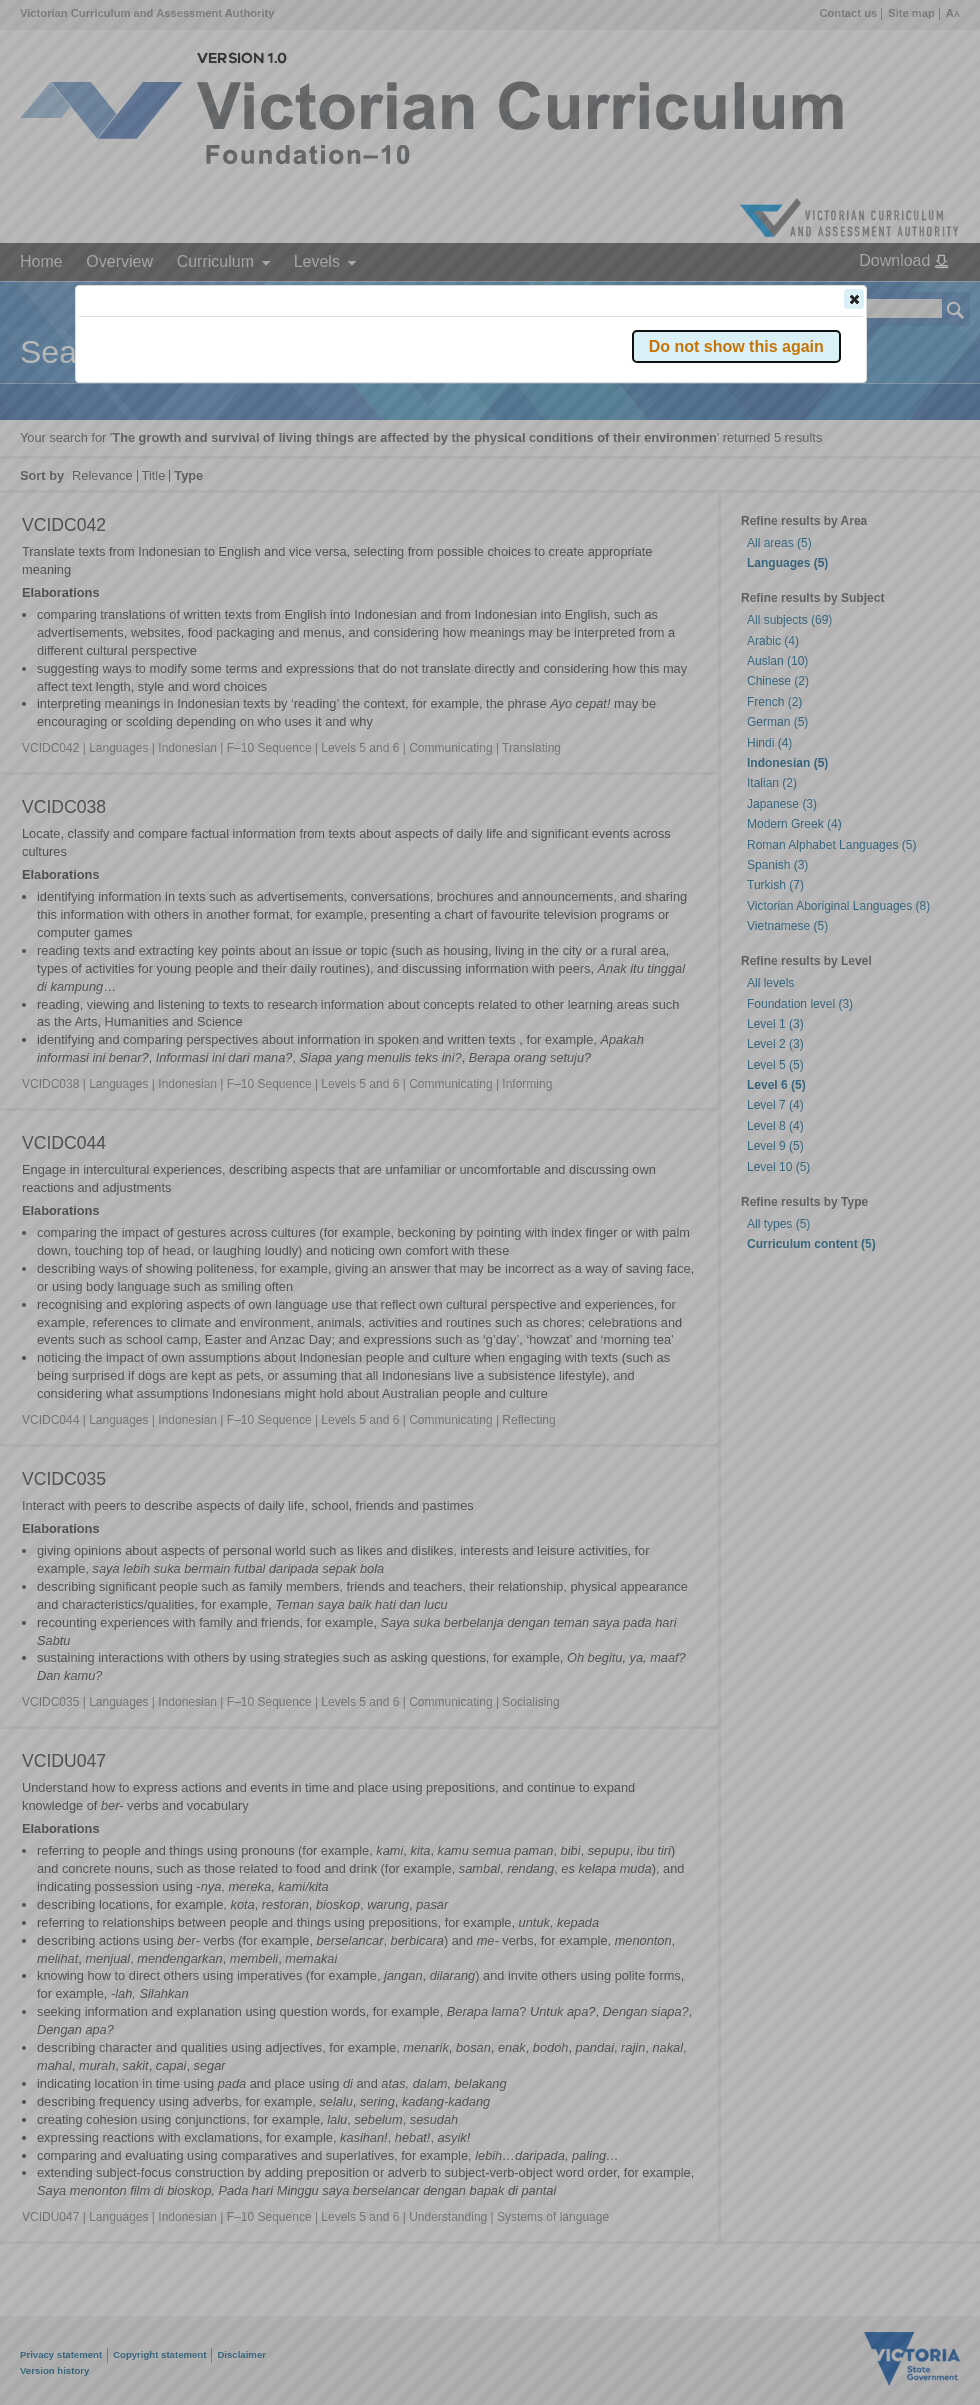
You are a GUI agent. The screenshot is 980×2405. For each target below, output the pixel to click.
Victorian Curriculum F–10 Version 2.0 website (307, 411)
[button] (854, 299)
